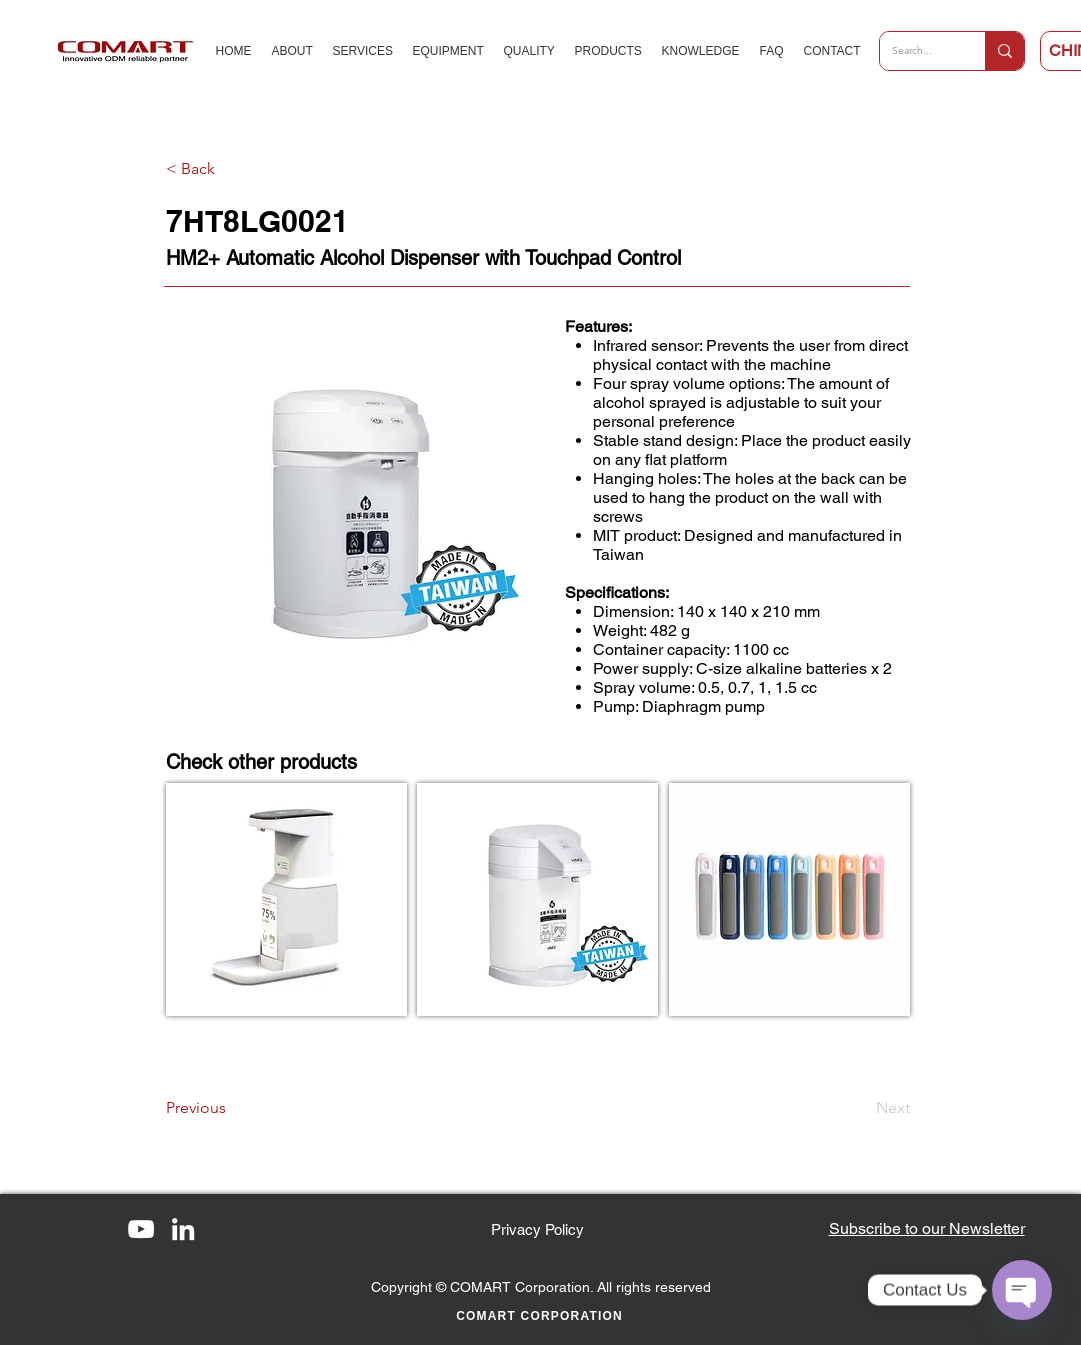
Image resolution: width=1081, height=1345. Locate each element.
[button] (927, 1228)
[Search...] (917, 51)
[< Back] (232, 169)
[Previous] (232, 1108)
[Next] (860, 1108)
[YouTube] (141, 1229)
